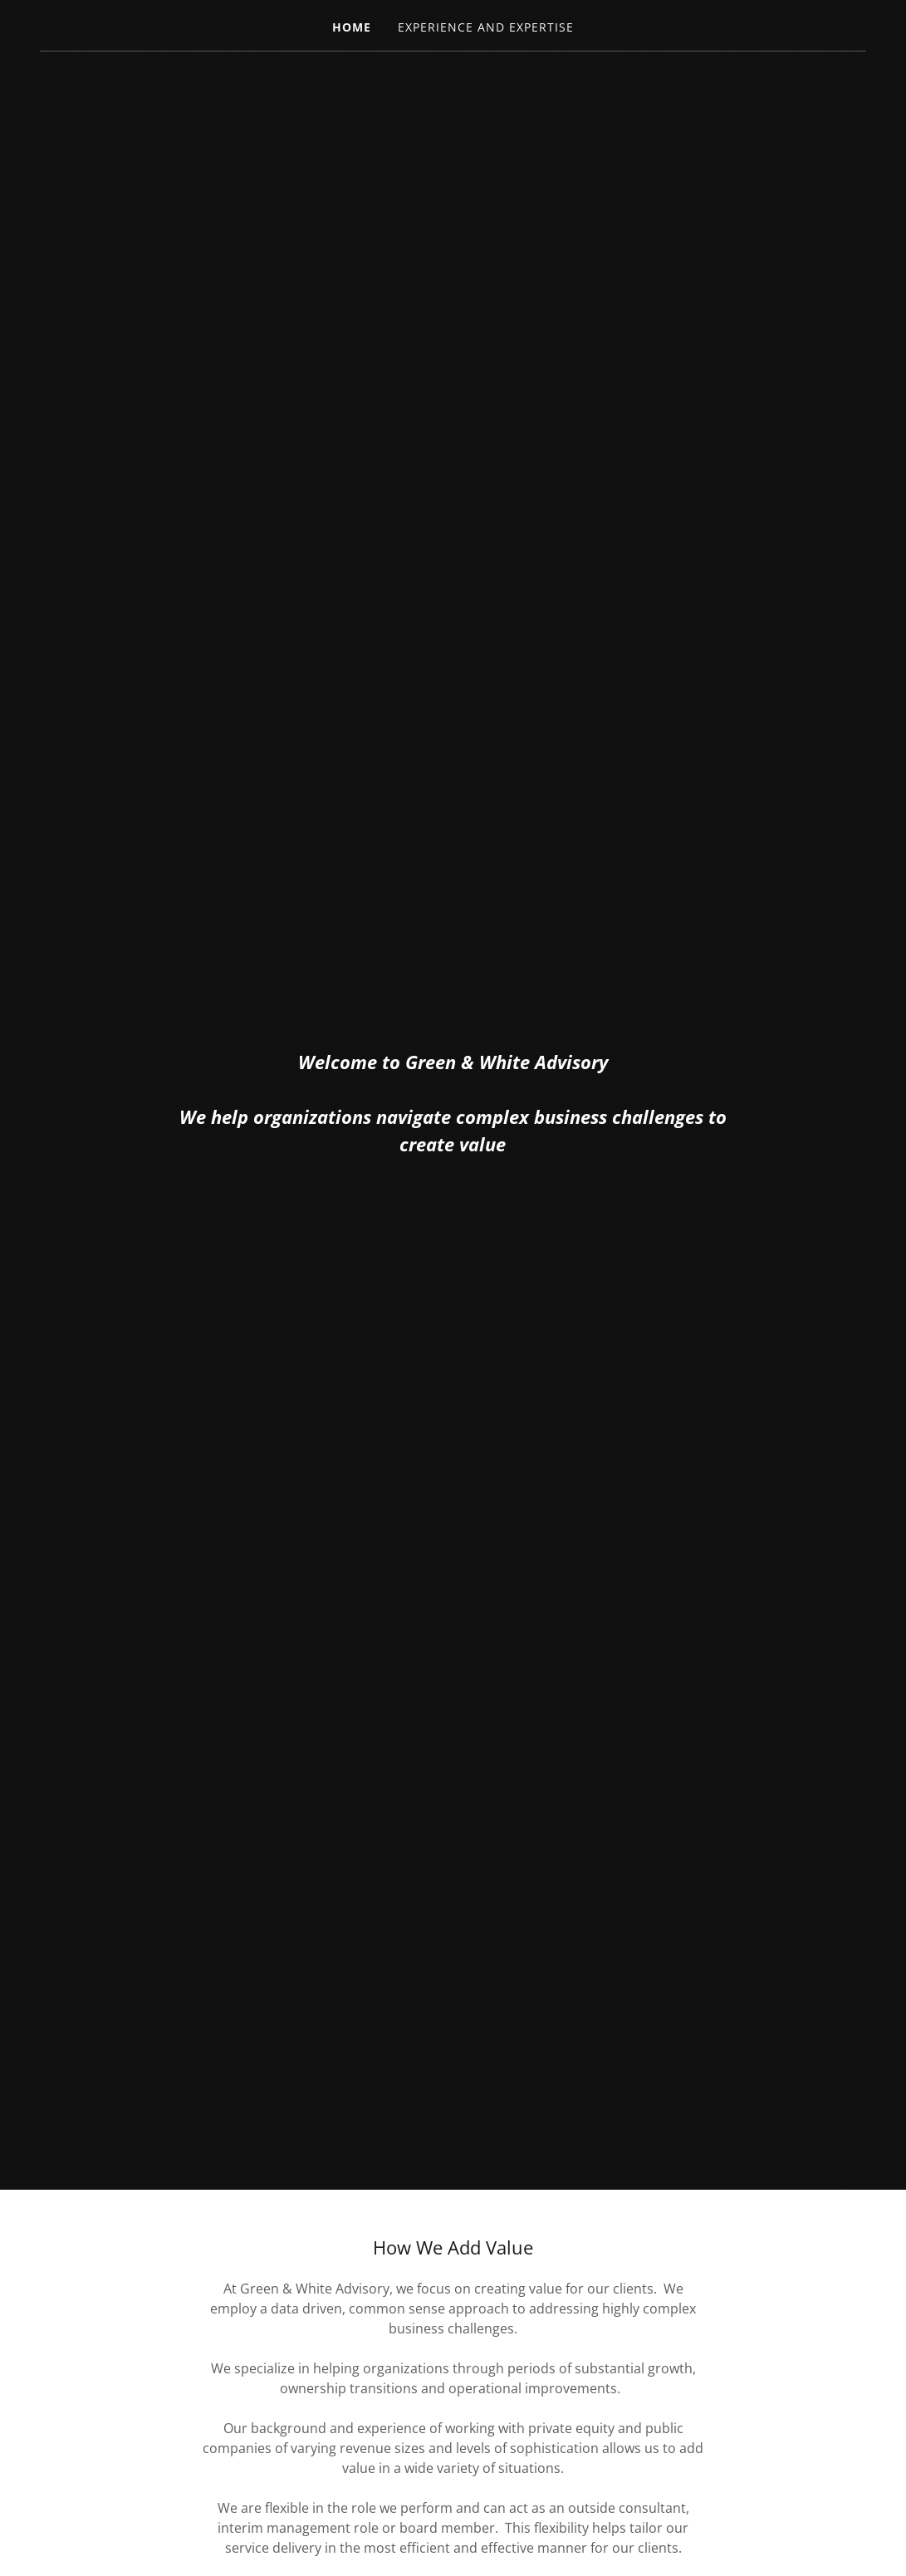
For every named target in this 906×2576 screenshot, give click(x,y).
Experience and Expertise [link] (486, 27)
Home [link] (351, 27)
